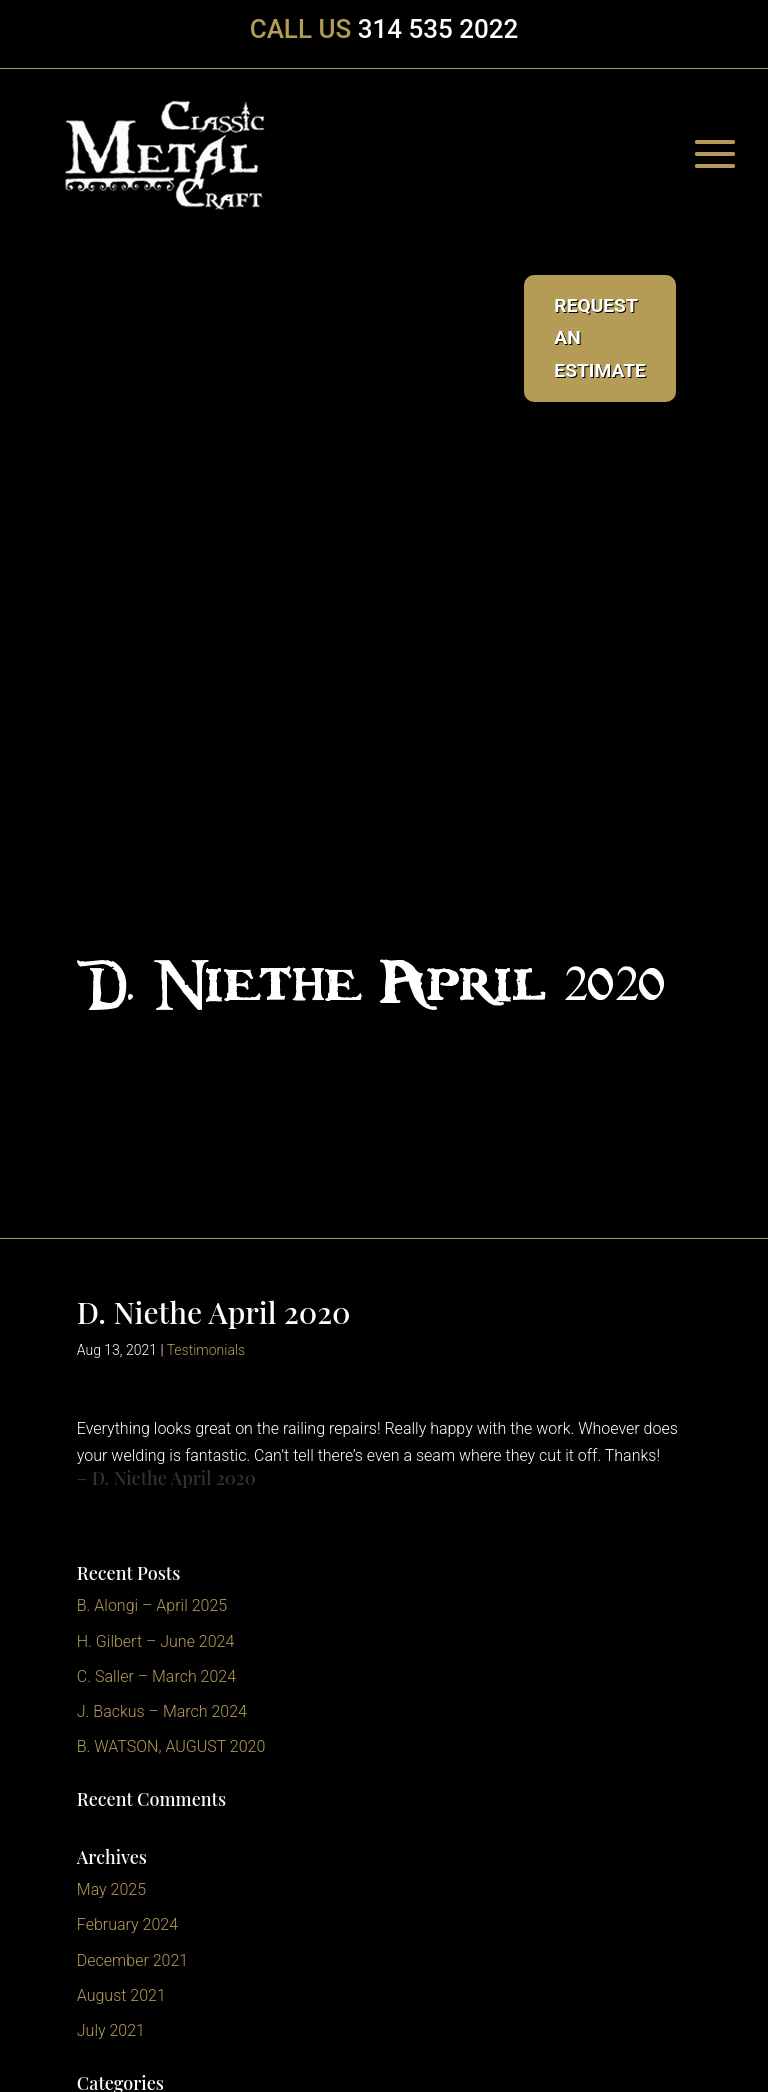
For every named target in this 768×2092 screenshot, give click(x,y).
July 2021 (111, 2030)
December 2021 (132, 1960)
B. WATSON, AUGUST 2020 (171, 1746)
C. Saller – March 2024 (156, 1676)
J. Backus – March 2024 (162, 1711)
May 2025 (111, 1889)
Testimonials (206, 1350)
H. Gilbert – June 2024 (156, 1641)
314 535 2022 (438, 29)
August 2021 (121, 1995)
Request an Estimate (600, 338)
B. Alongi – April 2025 (152, 1605)
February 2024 (127, 1924)
